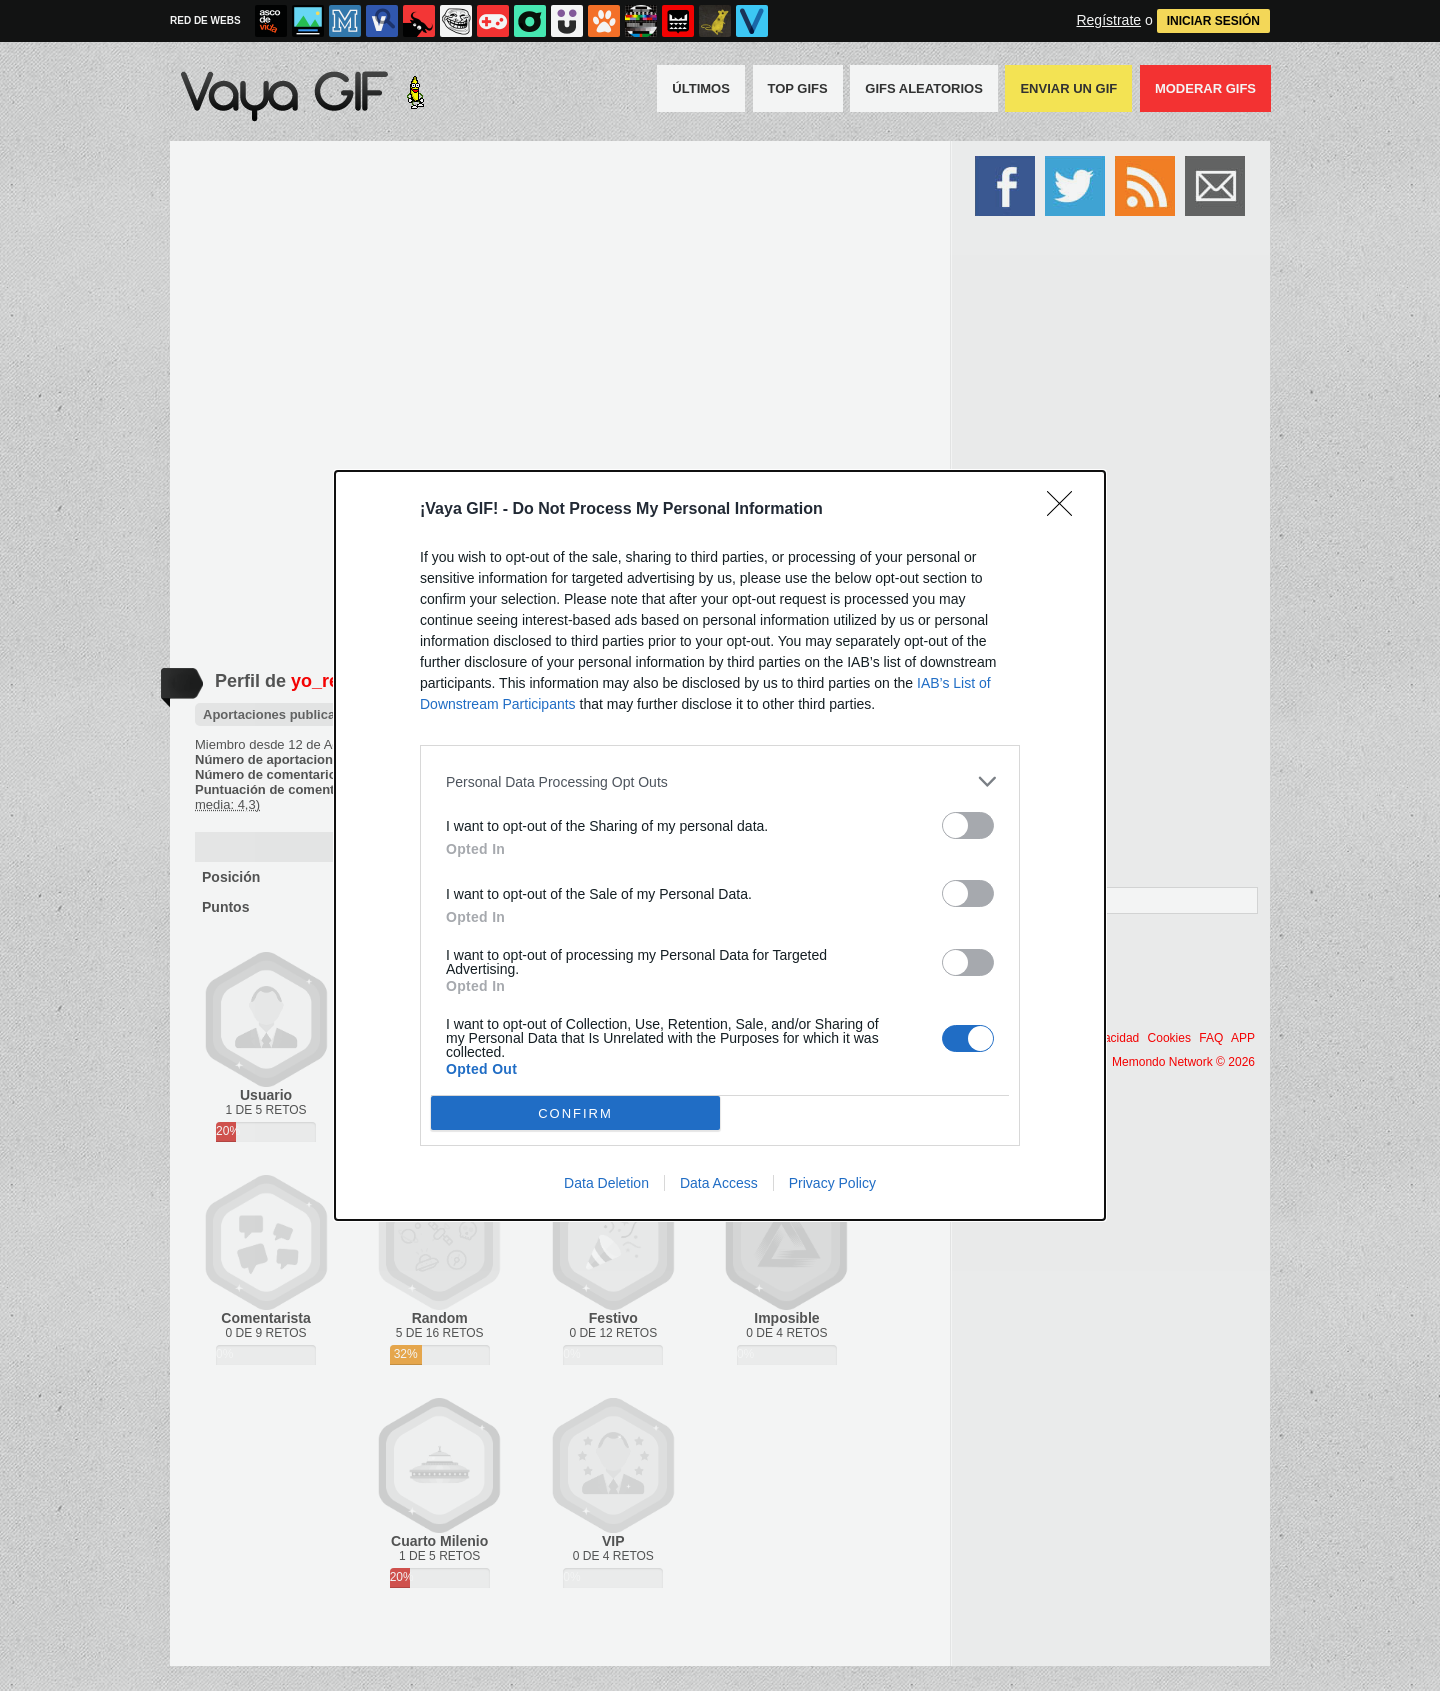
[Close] (1066, 510)
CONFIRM (575, 1112)
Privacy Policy (832, 1183)
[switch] (968, 825)
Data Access (719, 1183)
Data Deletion (606, 1183)
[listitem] (720, 781)
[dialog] (720, 845)
